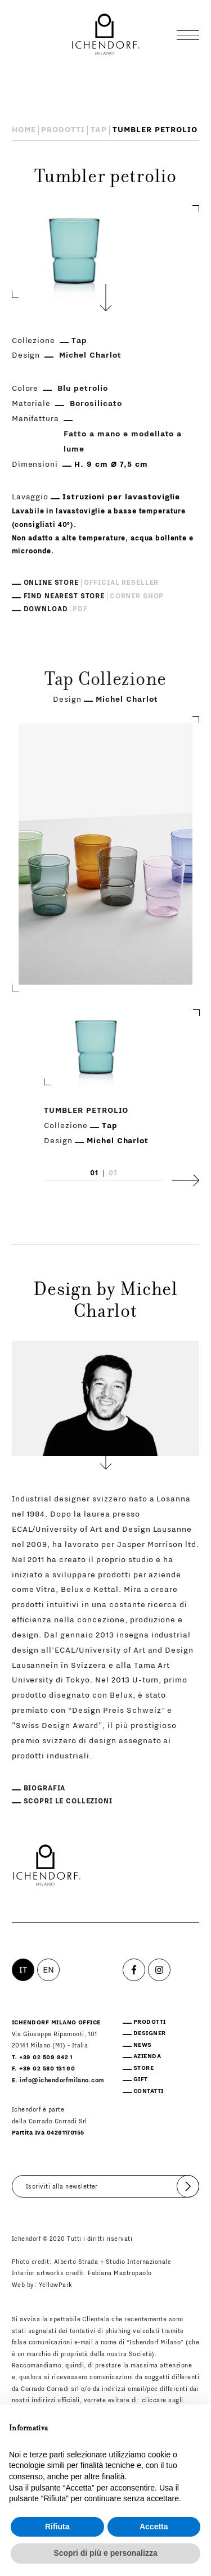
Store (143, 2068)
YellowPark (56, 2285)
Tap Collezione (105, 681)
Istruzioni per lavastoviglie (121, 497)
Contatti (148, 2091)
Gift (140, 2079)
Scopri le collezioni (68, 1801)
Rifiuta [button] (57, 2526)
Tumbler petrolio (86, 1110)
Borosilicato (96, 403)
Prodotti (63, 129)
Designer (149, 2033)
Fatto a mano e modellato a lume (123, 442)
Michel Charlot (90, 355)
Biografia (45, 1788)
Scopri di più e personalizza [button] (105, 2552)
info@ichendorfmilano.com (62, 2080)
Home (24, 129)
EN (49, 1970)
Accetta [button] (154, 2526)
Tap (99, 129)
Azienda (147, 2056)
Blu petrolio (82, 388)
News (142, 2045)
